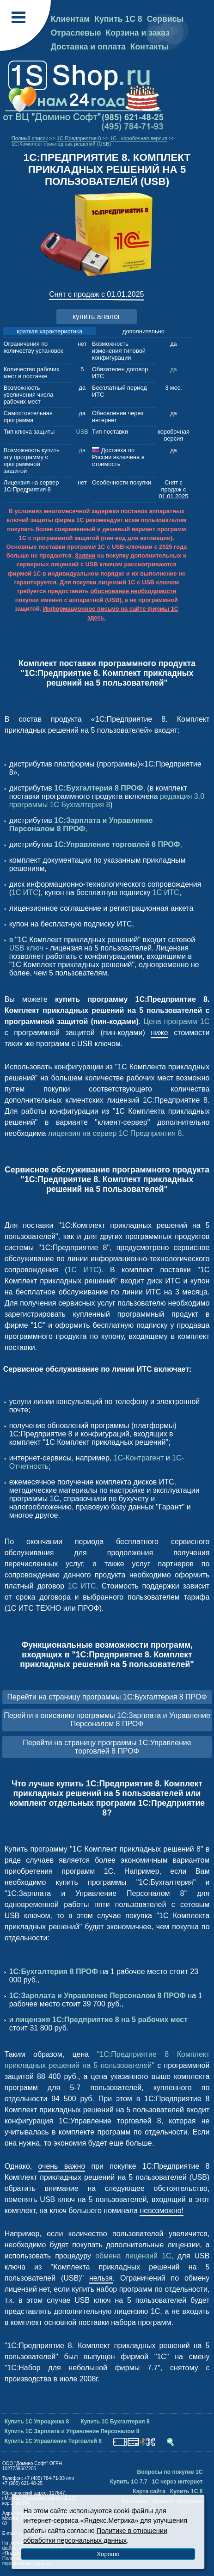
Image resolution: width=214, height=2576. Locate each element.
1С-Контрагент (139, 1458)
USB (82, 431)
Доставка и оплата (88, 46)
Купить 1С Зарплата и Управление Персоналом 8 (72, 2431)
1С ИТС (25, 892)
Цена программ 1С (176, 1021)
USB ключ (26, 948)
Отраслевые (76, 32)
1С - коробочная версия (138, 138)
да (173, 369)
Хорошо (108, 2554)
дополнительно (143, 331)
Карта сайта (149, 2491)
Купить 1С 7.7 (128, 2481)
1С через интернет (177, 2481)
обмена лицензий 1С (133, 2256)
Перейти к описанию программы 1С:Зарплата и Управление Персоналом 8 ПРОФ (107, 1719)
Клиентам (70, 19)
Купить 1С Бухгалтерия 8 (114, 2421)
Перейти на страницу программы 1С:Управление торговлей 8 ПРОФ (107, 1747)
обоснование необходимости (133, 591)
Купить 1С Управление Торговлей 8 (53, 2441)
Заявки (85, 555)
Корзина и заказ (138, 32)
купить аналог (97, 316)
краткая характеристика (49, 331)
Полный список (30, 138)
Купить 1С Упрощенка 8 (37, 2421)
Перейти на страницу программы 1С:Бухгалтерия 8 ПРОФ (107, 1697)
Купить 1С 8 (118, 19)
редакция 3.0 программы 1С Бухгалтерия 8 (106, 800)
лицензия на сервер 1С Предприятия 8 (115, 1133)
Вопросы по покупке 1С (170, 2472)
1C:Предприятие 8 (79, 138)
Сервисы (165, 19)
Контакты (149, 46)
